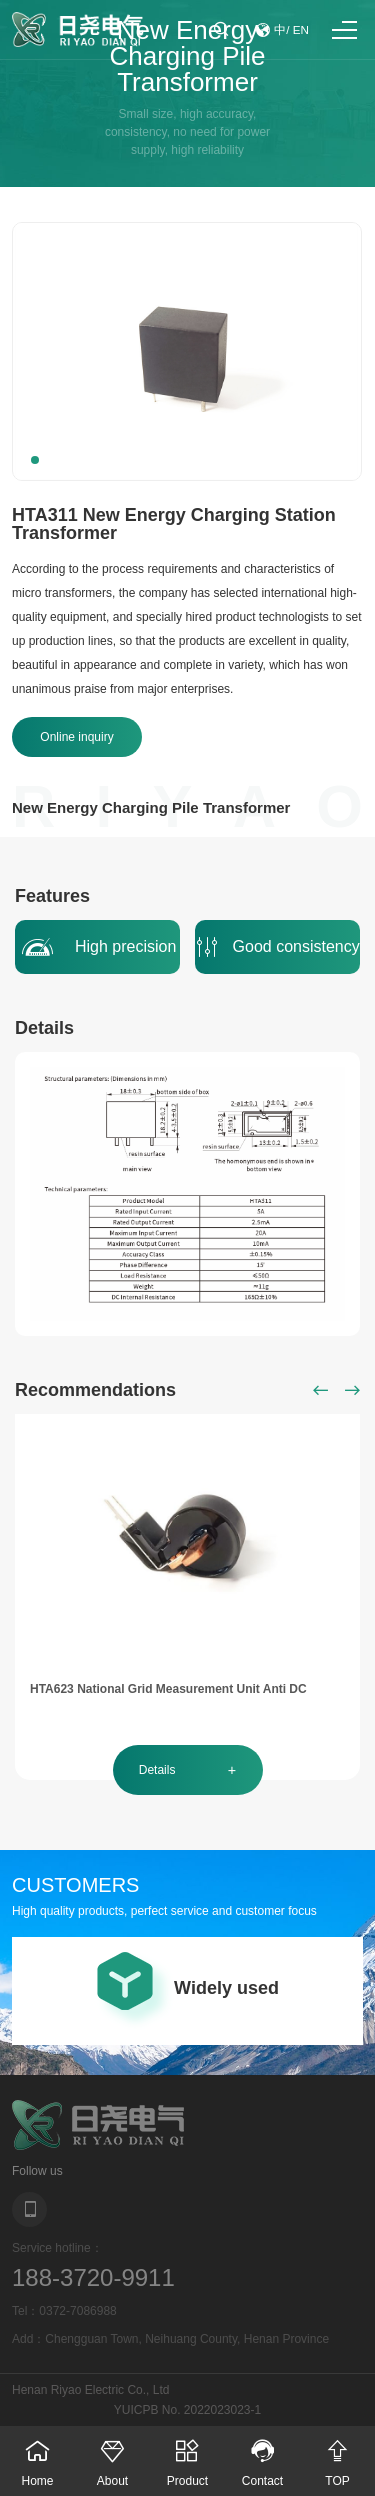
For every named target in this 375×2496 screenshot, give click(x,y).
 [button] (321, 1390)
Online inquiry (76, 737)
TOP (337, 2457)
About (112, 2457)
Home (37, 2457)
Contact (262, 2457)
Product (187, 2457)
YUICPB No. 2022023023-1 (187, 2410)
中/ (282, 30)
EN (301, 30)
